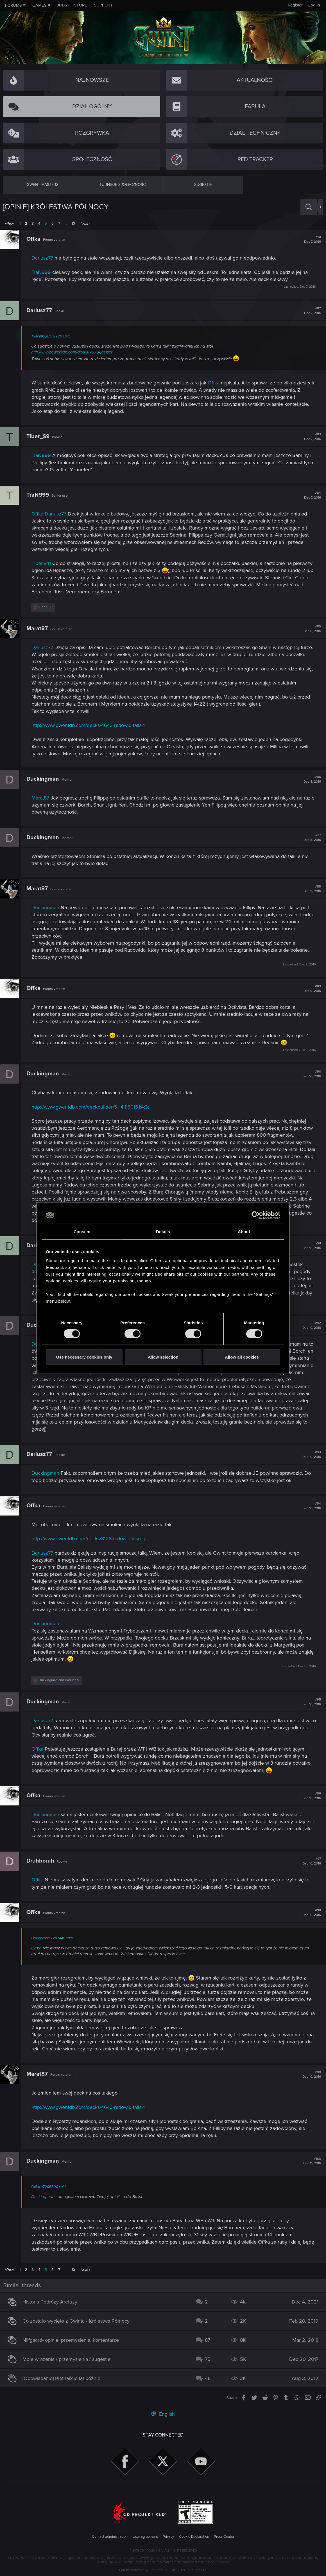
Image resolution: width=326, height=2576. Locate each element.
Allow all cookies (242, 1356)
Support (103, 5)
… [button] (66, 223)
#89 (309, 988)
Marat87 (40, 628)
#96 (309, 1795)
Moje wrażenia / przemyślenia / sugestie (69, 2359)
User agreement (145, 2536)
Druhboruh (43, 1860)
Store (80, 5)
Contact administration (110, 2536)
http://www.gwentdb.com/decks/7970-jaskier (74, 352)
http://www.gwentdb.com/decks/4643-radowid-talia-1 (91, 725)
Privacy (168, 2536)
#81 (309, 239)
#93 (309, 1454)
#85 (309, 628)
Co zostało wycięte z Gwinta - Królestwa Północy (78, 2321)
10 (73, 223)
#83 (309, 436)
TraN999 (44, 272)
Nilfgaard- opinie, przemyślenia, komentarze (73, 2340)
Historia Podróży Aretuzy (52, 2302)
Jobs (62, 5)
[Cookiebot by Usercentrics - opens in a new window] (255, 1215)
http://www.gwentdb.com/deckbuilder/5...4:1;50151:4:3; (93, 1107)
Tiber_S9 (40, 436)
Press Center (224, 2536)
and (62, 1680)
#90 (309, 1073)
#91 (309, 1245)
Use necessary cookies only (84, 1356)
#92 (309, 1325)
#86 (309, 779)
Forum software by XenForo (163, 2570)
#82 (309, 310)
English (163, 2414)
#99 (309, 2074)
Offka (36, 239)
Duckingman (45, 779)
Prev (10, 223)
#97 (309, 1861)
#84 (309, 495)
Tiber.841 (44, 563)
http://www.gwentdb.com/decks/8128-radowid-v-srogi (91, 1538)
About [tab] (244, 1231)
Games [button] (39, 5)
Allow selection (163, 1356)
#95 (309, 1701)
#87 (309, 837)
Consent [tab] (82, 1231)
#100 (309, 2161)
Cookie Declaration (194, 2536)
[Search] (308, 207)
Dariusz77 (45, 258)
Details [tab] (163, 1231)
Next (84, 223)
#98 (309, 1912)
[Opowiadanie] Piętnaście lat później (64, 2378)
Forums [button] (13, 5)
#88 (309, 888)
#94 (309, 1505)
